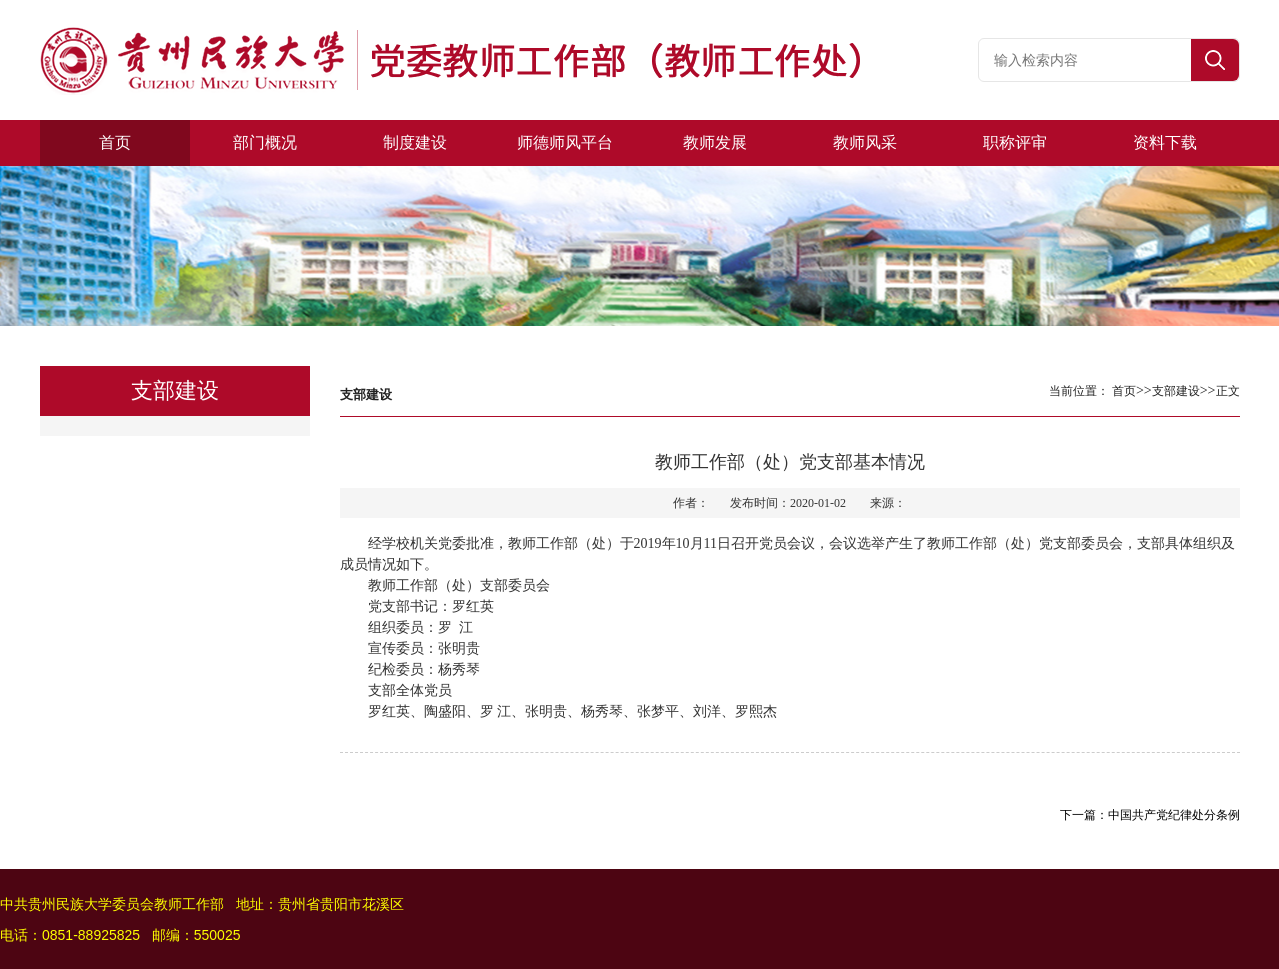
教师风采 (865, 142)
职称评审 (1015, 142)
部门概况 (265, 142)
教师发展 (715, 142)
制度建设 (415, 142)
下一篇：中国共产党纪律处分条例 (1150, 815)
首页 (115, 142)
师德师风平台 (565, 142)
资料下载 (1165, 142)
